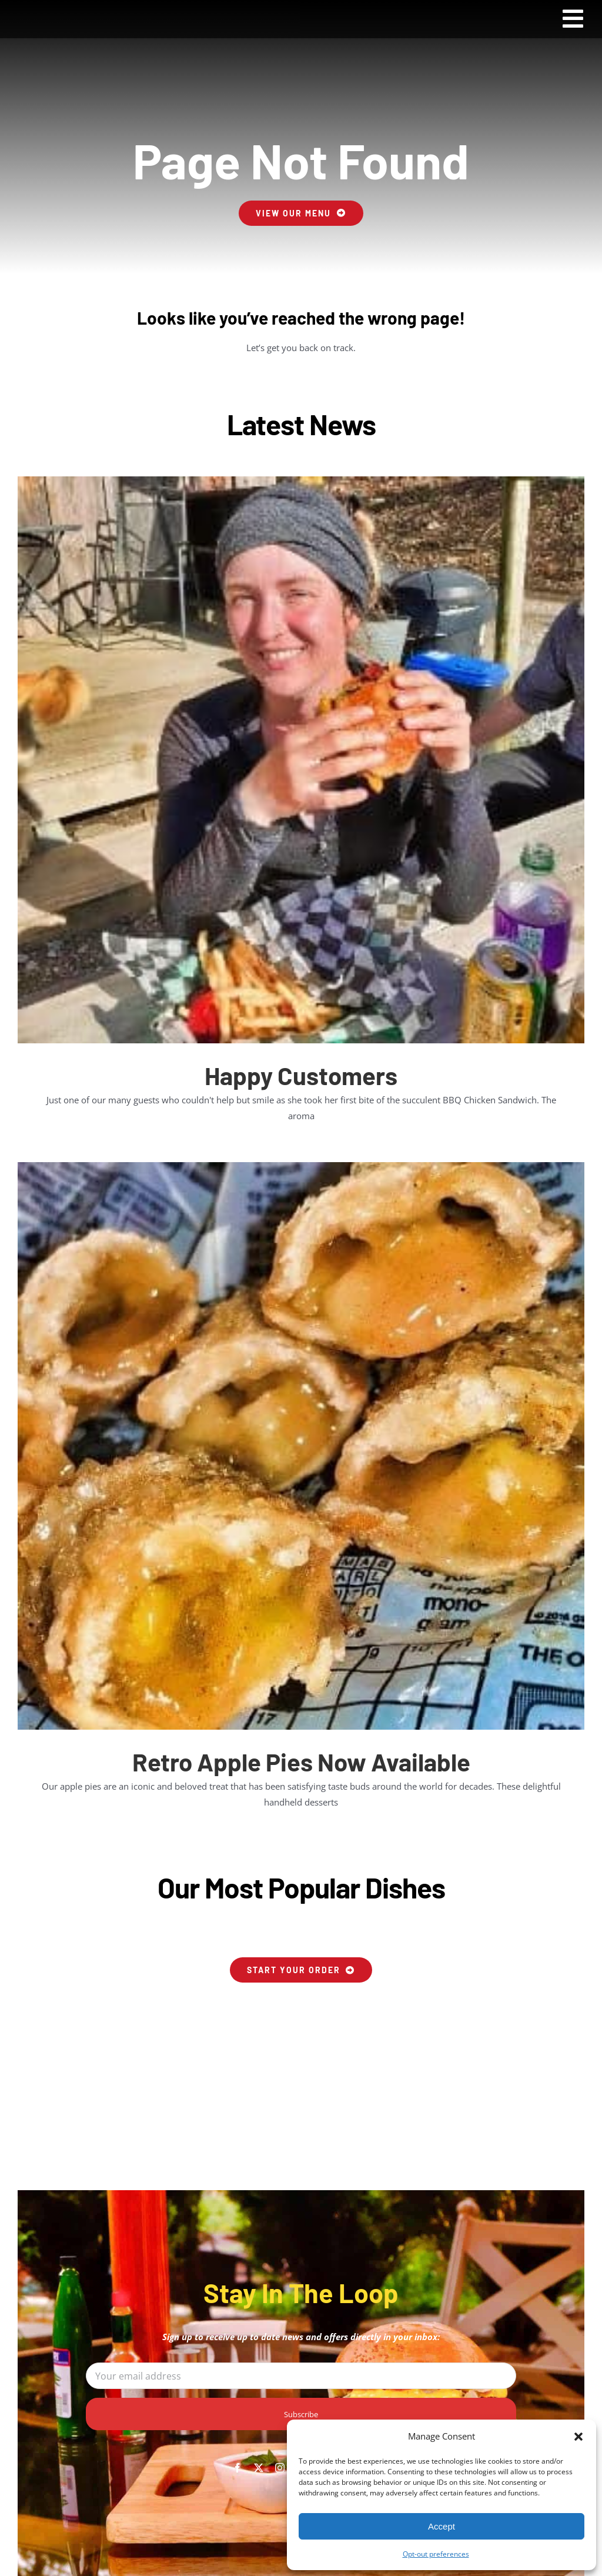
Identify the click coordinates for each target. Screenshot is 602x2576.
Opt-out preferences (436, 2554)
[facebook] (237, 2467)
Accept (441, 2526)
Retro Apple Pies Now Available (301, 1761)
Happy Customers (301, 1075)
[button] (578, 2436)
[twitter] (258, 2467)
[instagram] (280, 2467)
